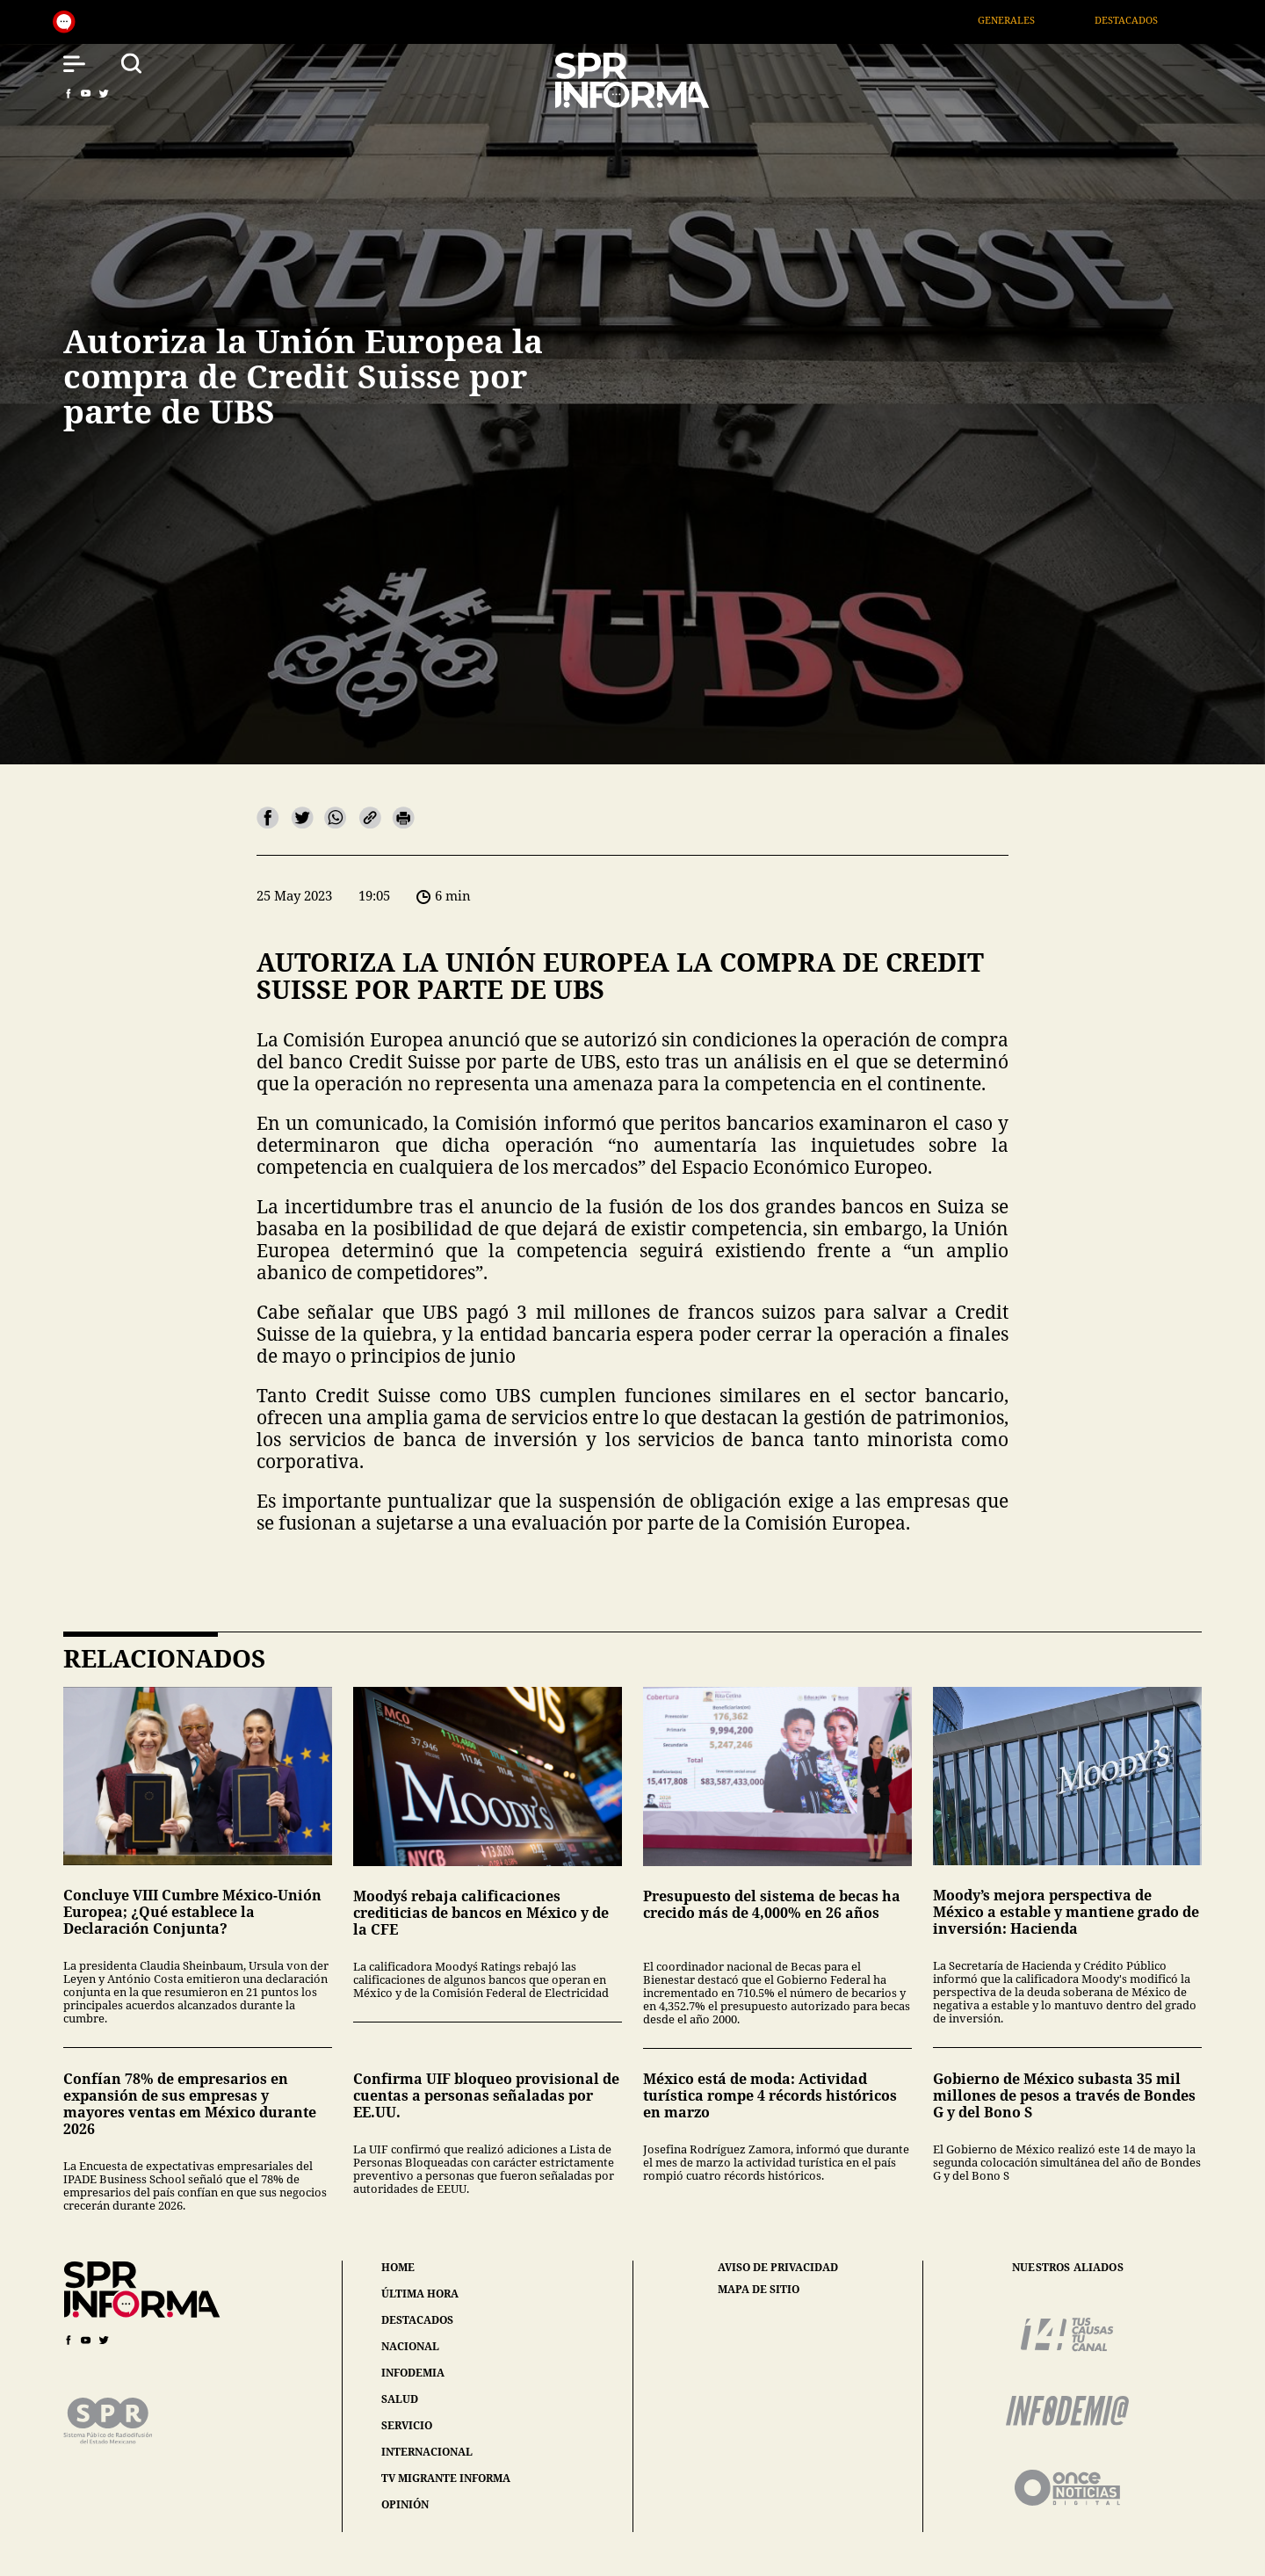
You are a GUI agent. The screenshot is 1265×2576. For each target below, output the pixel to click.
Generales (1034, 19)
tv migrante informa (445, 2478)
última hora (420, 2293)
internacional (427, 2451)
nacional (410, 2346)
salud (399, 2398)
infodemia (413, 2372)
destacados (417, 2319)
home (398, 2267)
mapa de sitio (758, 2290)
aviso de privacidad (778, 2268)
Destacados (1155, 19)
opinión (405, 2504)
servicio (406, 2425)
